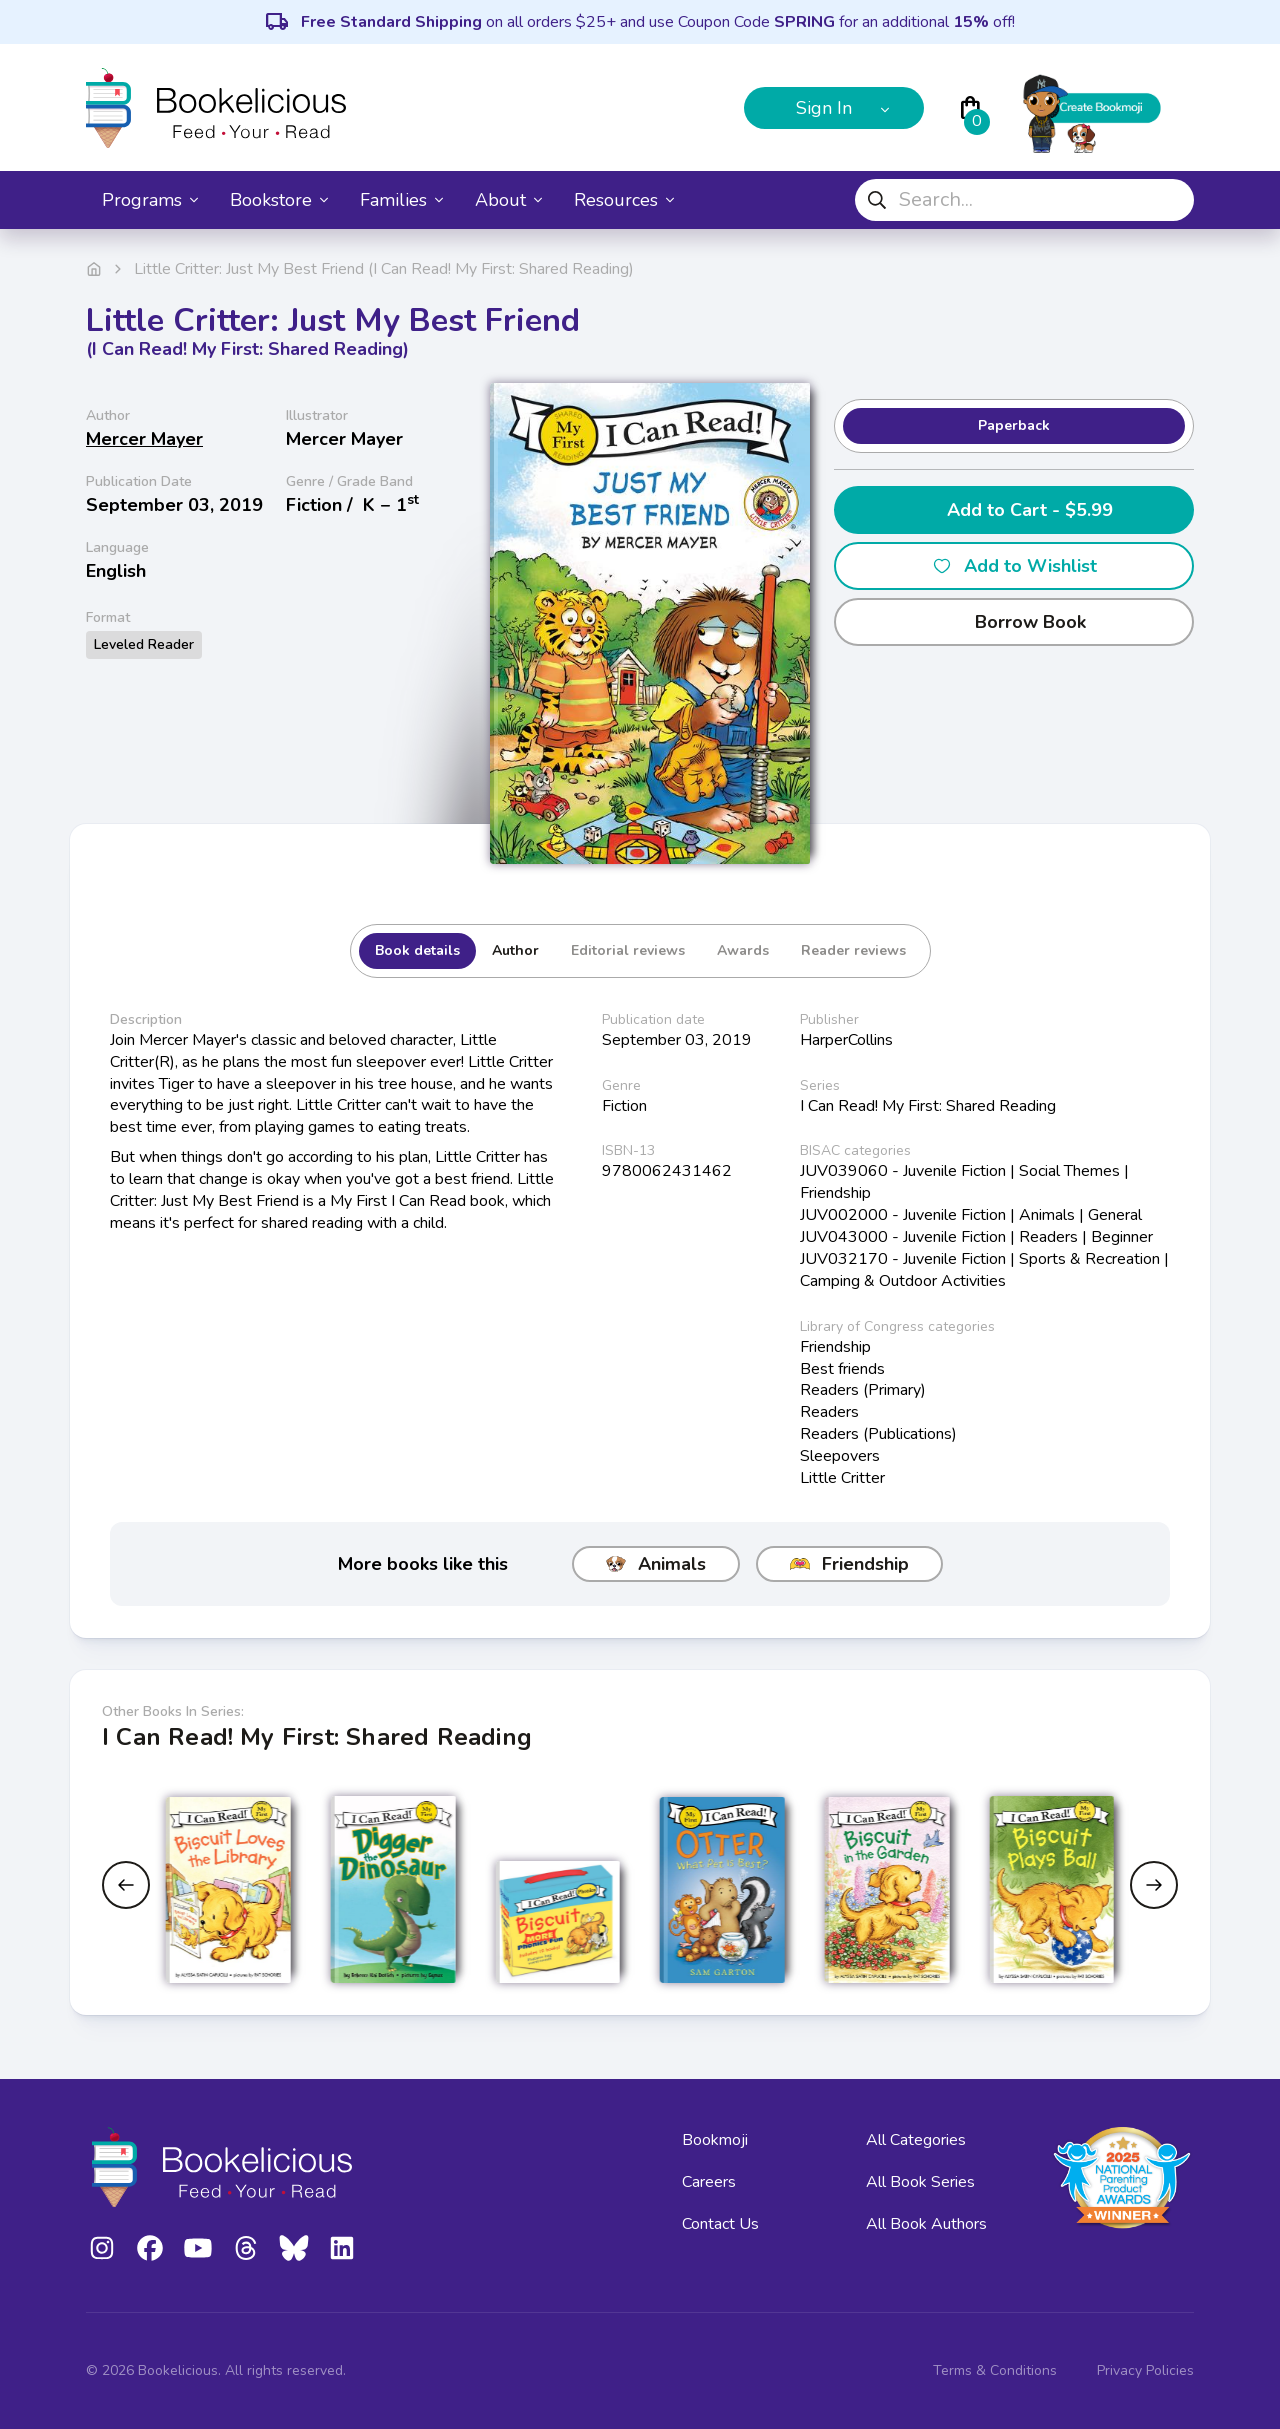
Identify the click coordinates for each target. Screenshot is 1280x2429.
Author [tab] (515, 950)
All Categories (916, 2140)
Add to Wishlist (1014, 566)
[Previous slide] (126, 1885)
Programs (150, 200)
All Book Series (920, 2182)
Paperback (1014, 425)
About (508, 200)
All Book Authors (926, 2224)
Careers (709, 2182)
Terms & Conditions (995, 2370)
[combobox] (1024, 200)
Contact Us (720, 2224)
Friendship (849, 1564)
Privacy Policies (1145, 2370)
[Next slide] (1154, 1885)
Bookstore (279, 200)
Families (401, 200)
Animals (656, 1564)
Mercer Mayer (144, 439)
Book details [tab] (417, 950)
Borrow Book (1014, 622)
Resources (624, 200)
